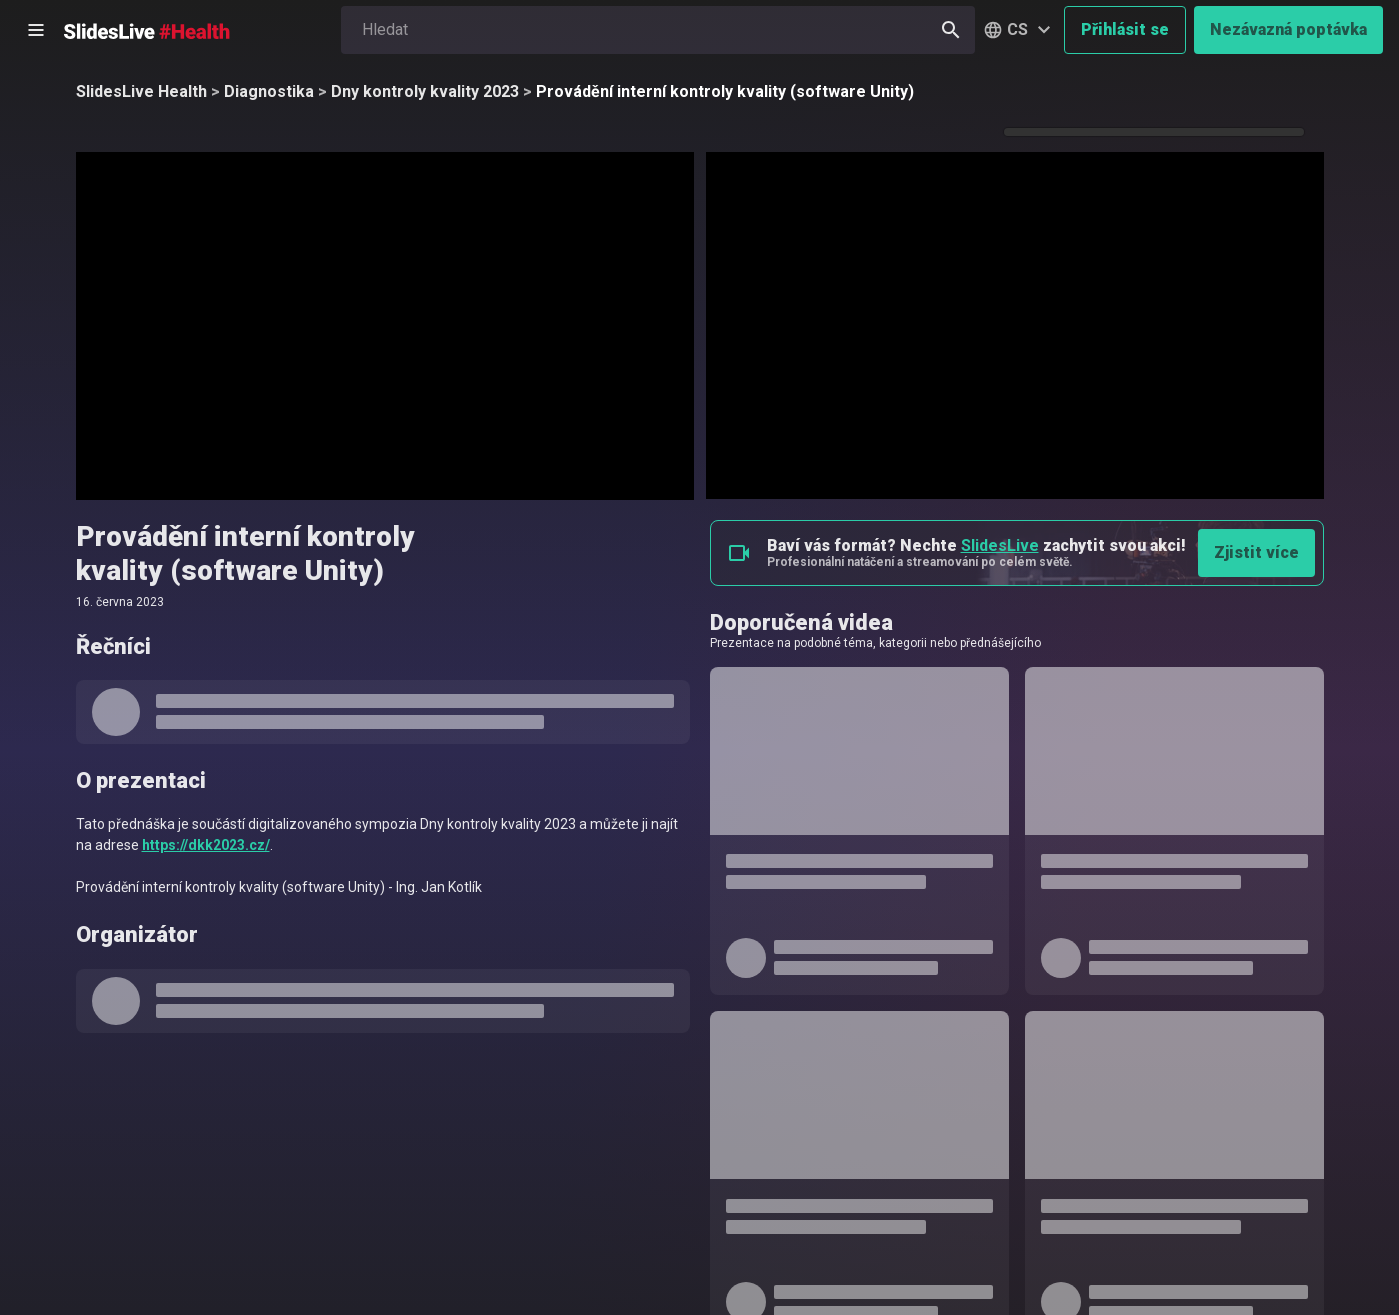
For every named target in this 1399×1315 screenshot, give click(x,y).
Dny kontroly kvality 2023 (425, 91)
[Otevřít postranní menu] (36, 30)
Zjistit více (1256, 552)
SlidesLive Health (141, 91)
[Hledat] (951, 30)
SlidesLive (1000, 545)
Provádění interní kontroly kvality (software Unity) (725, 91)
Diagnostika (269, 91)
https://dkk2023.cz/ (206, 845)
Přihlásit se (1125, 29)
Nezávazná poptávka (1288, 29)
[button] (1019, 30)
